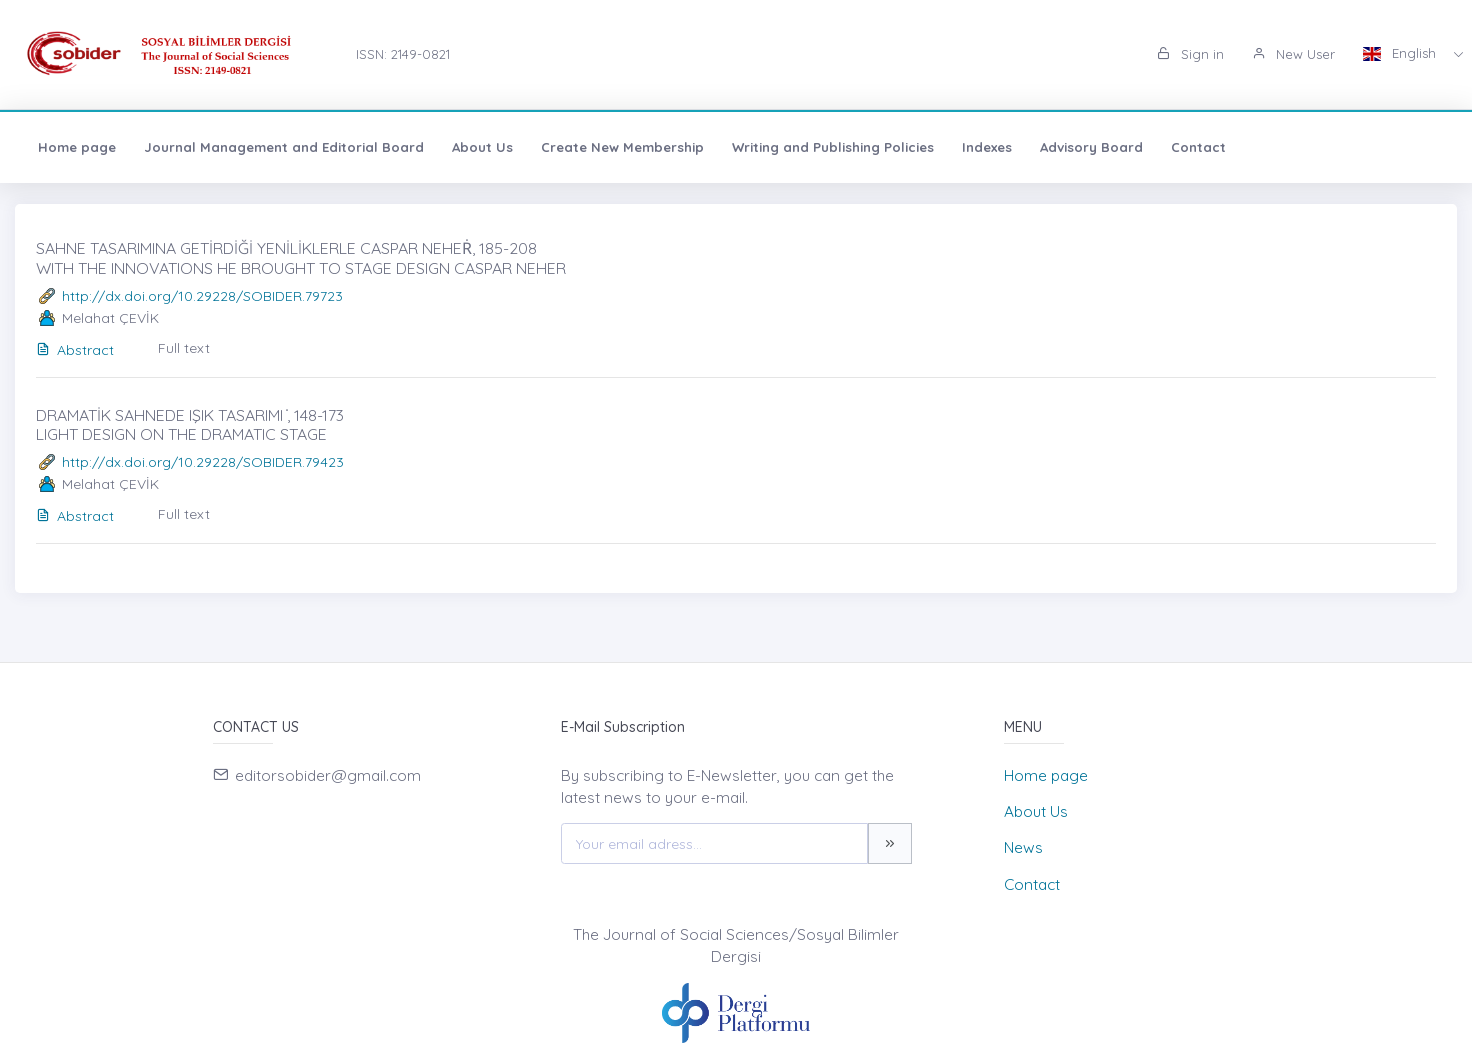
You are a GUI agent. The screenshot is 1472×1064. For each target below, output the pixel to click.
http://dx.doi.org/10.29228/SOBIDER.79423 (203, 462)
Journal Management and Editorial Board (284, 147)
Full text (184, 348)
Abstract (75, 350)
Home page (77, 147)
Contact (1198, 147)
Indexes (987, 147)
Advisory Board (1091, 147)
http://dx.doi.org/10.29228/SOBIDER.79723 (202, 296)
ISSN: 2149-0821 (403, 54)
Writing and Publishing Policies (833, 147)
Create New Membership (622, 147)
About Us (482, 147)
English (1401, 53)
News (1023, 847)
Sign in (1190, 54)
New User (1293, 54)
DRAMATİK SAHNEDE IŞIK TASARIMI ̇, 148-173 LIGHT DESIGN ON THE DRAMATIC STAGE (190, 424)
